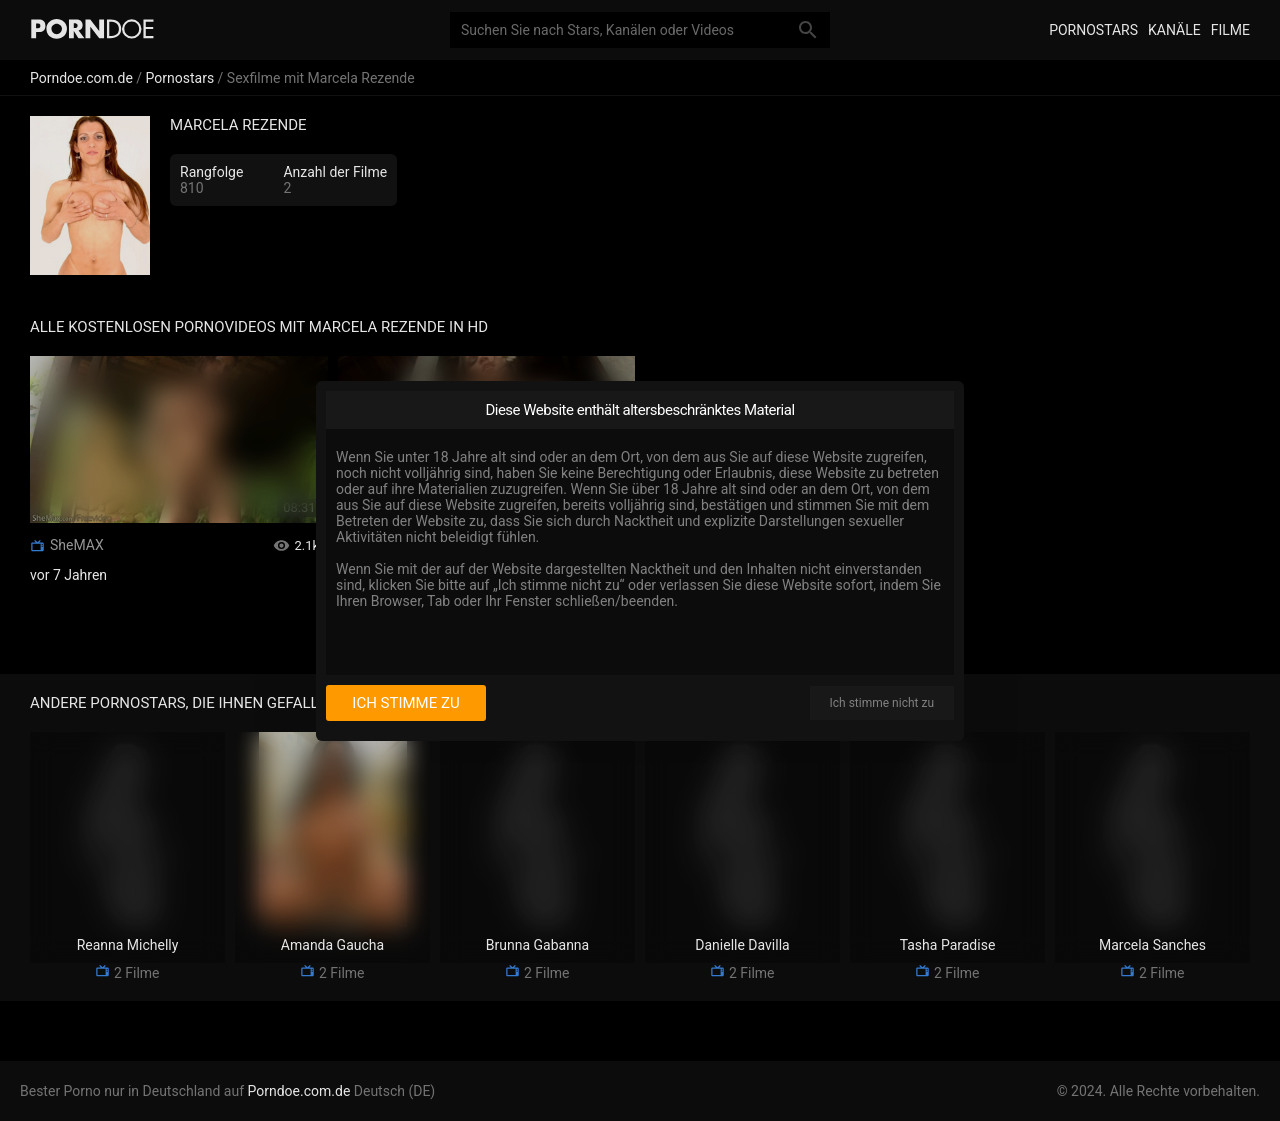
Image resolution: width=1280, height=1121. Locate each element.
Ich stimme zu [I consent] (405, 703)
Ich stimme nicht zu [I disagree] (882, 703)
